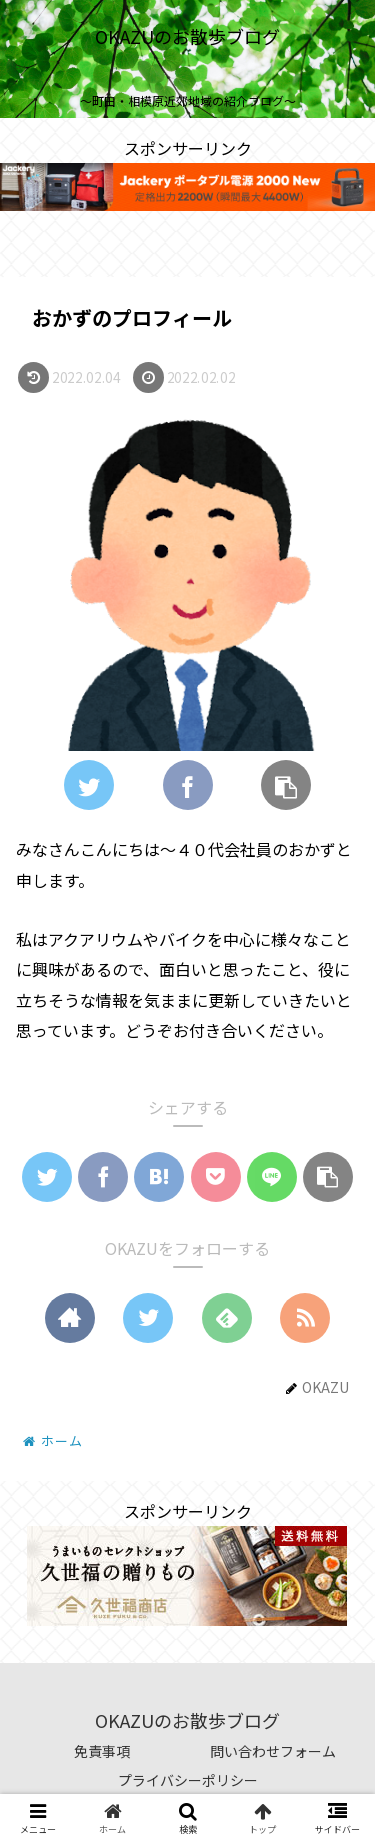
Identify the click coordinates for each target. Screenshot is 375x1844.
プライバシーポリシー (188, 1780)
